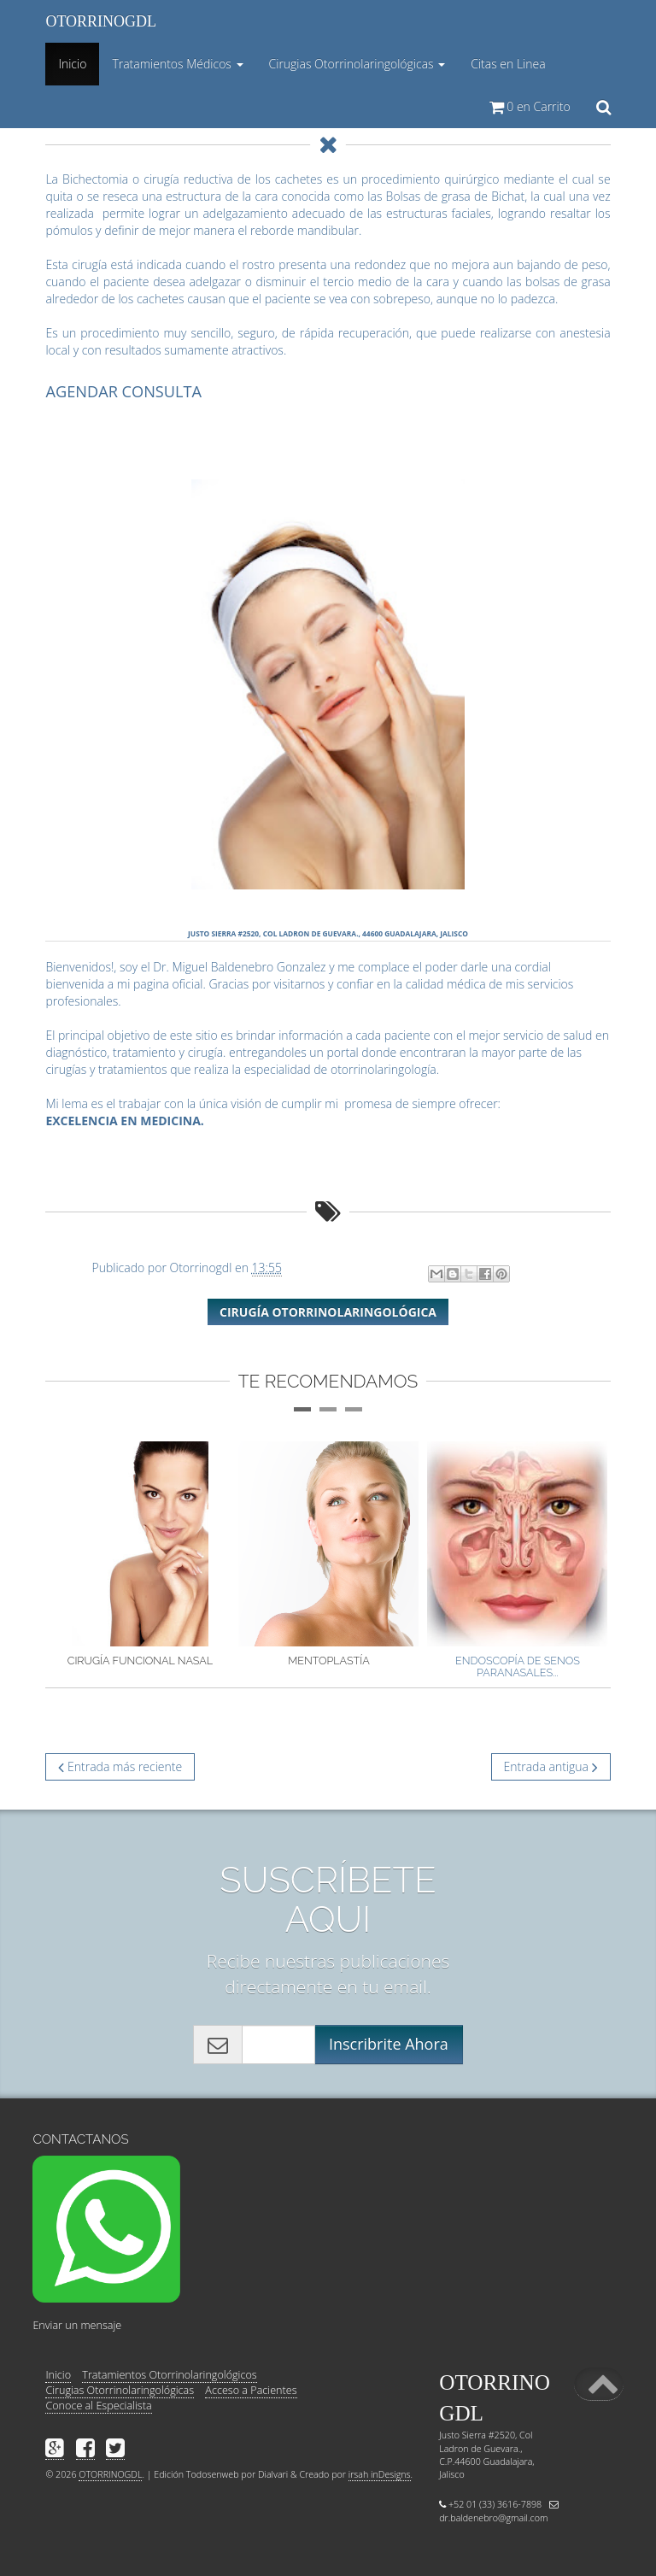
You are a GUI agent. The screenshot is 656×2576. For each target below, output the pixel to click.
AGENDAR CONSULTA (123, 391)
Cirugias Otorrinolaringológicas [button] (357, 64)
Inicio (75, 70)
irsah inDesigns (379, 2474)
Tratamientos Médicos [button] (177, 64)
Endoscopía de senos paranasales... (517, 1666)
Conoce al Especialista (98, 2405)
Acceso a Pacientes (250, 2390)
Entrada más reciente (120, 1766)
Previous (19, 1555)
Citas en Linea (508, 64)
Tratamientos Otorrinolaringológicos (169, 2375)
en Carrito (530, 106)
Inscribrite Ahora (388, 2043)
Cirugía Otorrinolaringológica (328, 1312)
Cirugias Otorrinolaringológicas (119, 2390)
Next (636, 1555)
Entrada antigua (551, 1766)
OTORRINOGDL (100, 21)
